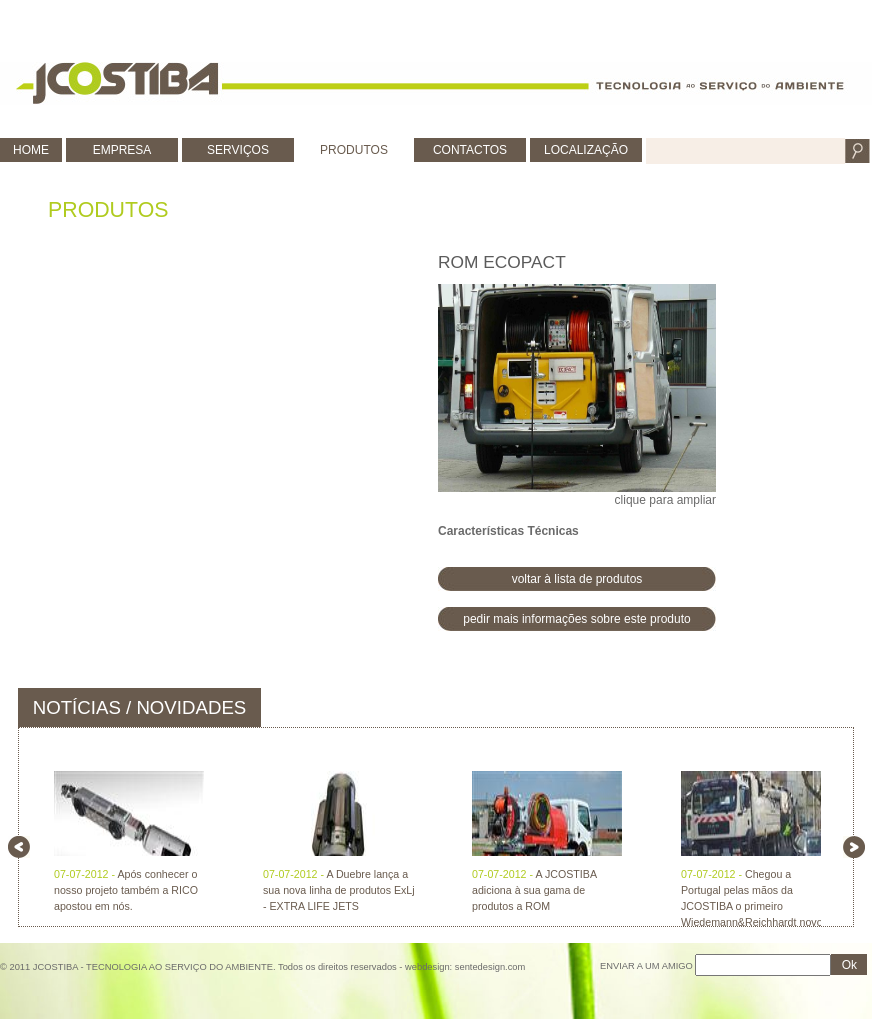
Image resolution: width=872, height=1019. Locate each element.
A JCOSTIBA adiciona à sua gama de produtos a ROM (534, 890)
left (19, 847)
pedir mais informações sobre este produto (576, 619)
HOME (31, 150)
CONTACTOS (470, 150)
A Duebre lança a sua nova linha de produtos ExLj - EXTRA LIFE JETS (339, 890)
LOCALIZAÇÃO (586, 150)
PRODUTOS (354, 150)
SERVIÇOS (238, 150)
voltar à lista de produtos (577, 579)
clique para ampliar (577, 395)
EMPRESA (122, 150)
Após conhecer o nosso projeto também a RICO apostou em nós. (126, 890)
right (854, 847)
